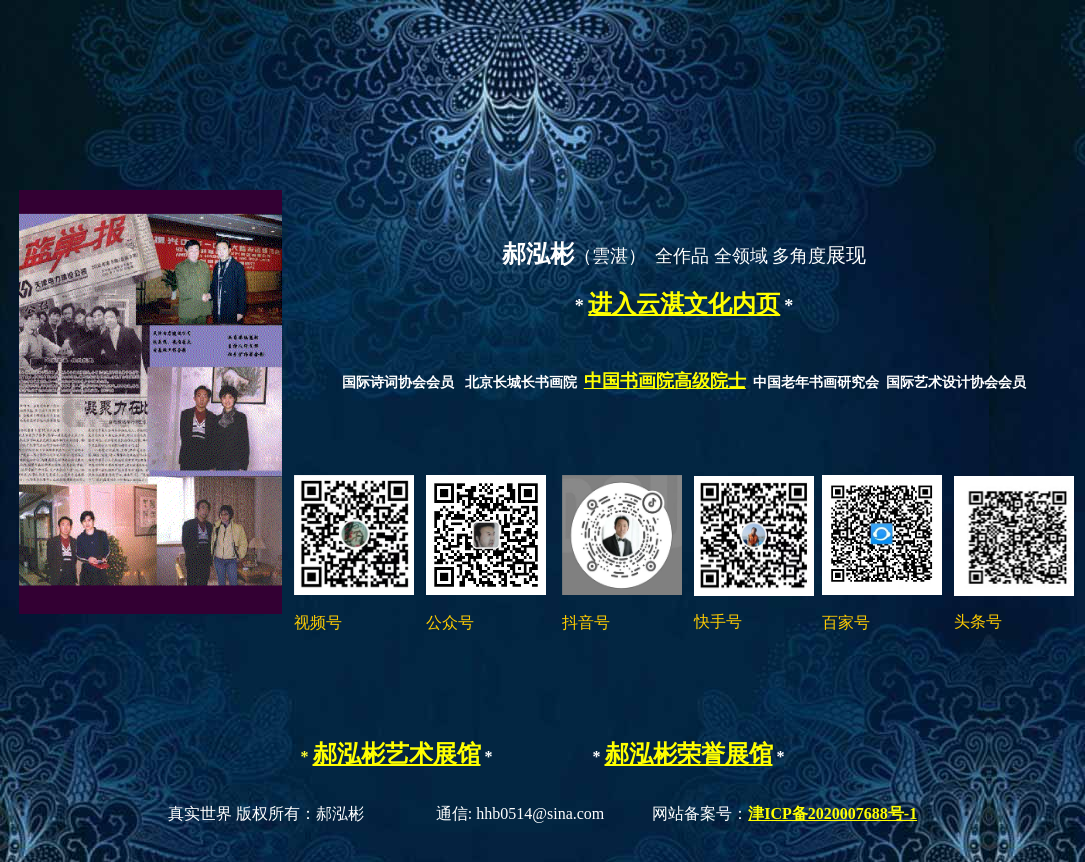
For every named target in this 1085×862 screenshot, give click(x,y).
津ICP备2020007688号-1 (832, 813)
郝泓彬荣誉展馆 (689, 754)
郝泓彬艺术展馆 (397, 754)
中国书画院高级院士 (665, 381)
